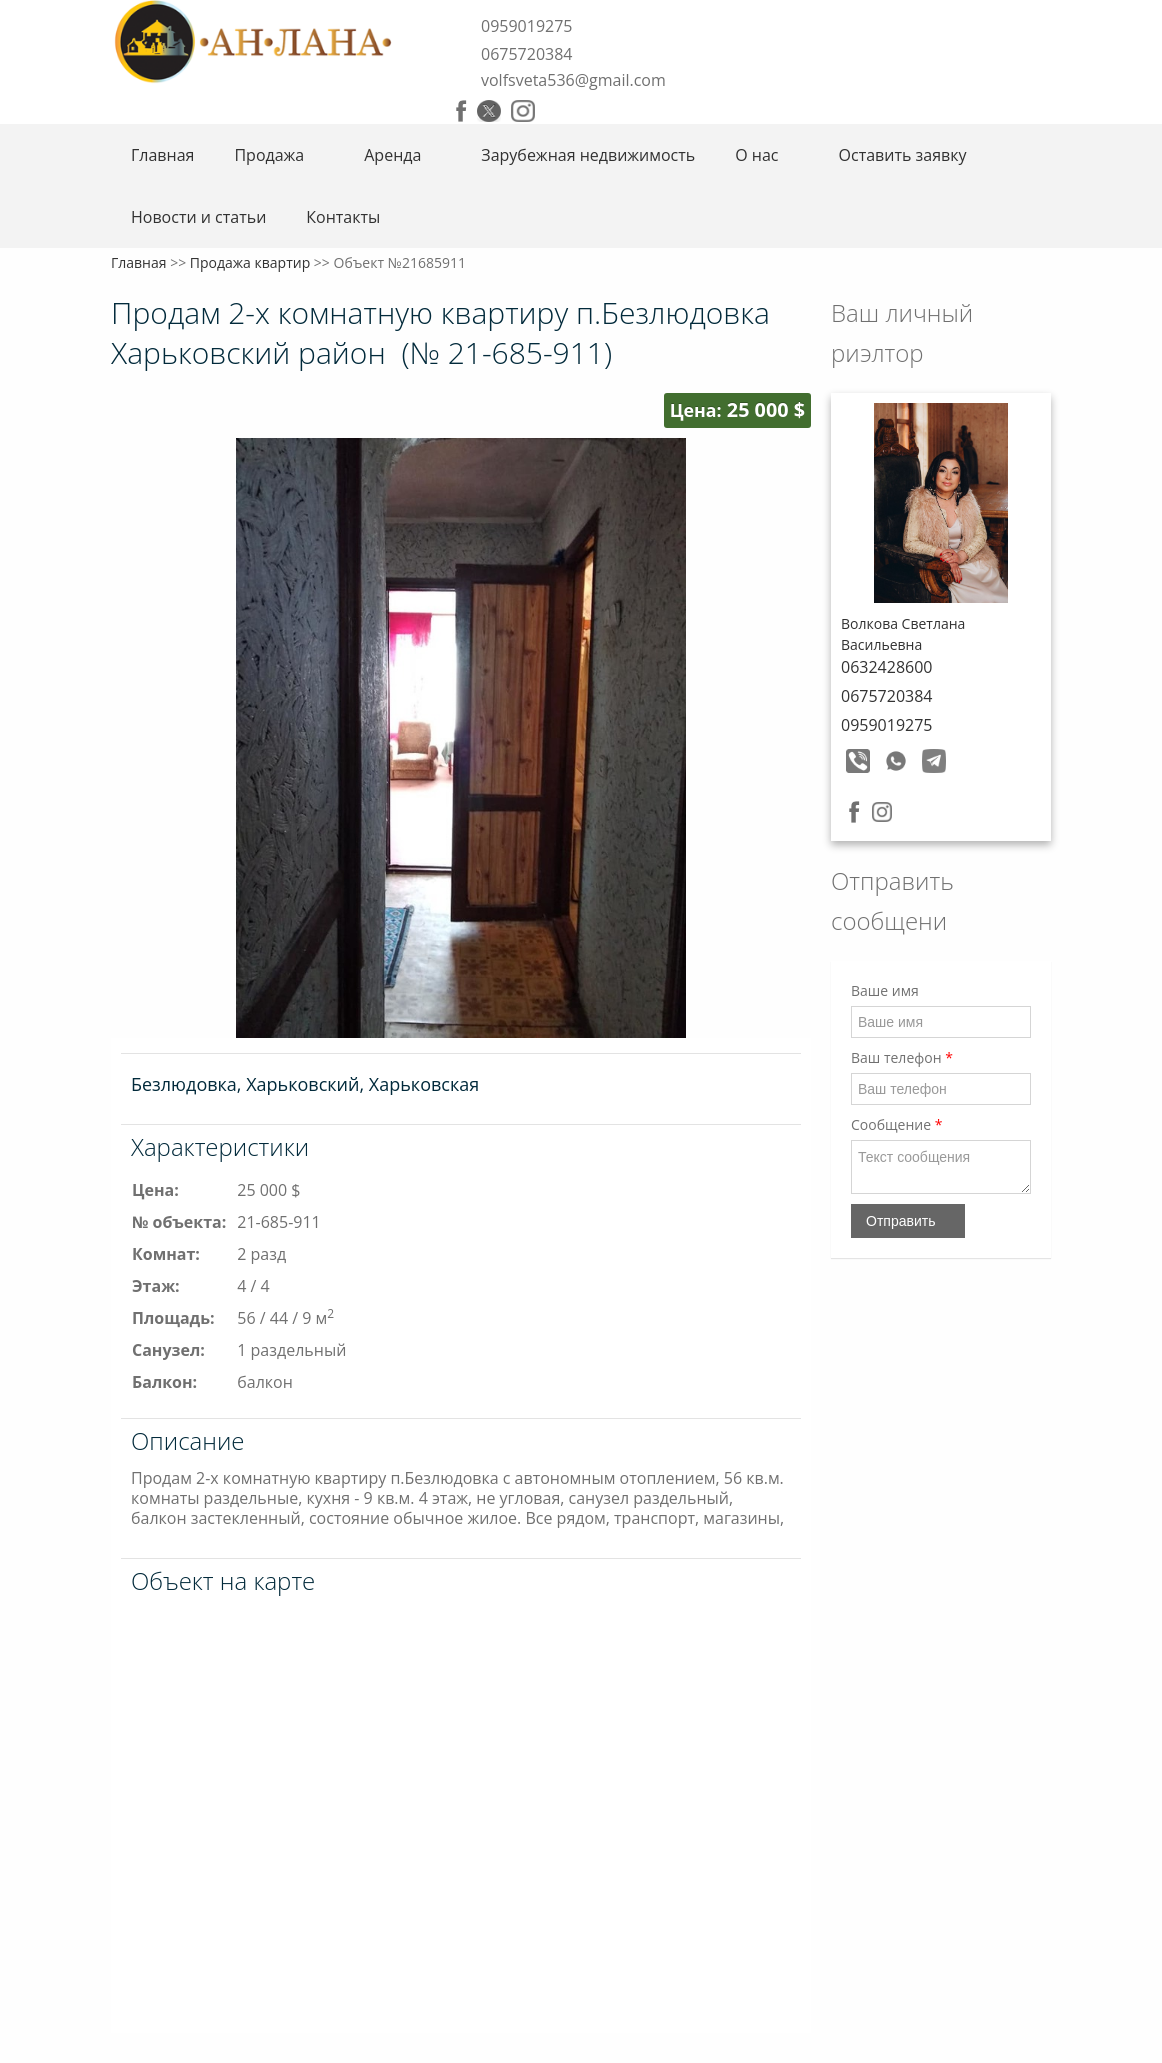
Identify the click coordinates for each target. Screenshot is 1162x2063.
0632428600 (886, 667)
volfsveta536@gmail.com (573, 80)
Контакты (343, 217)
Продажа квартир (250, 262)
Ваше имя (885, 990)
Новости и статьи (198, 217)
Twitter (489, 111)
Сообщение (896, 1124)
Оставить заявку (903, 155)
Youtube (556, 111)
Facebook (461, 111)
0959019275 (526, 26)
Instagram (523, 111)
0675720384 (526, 54)
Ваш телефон (902, 1057)
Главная (162, 155)
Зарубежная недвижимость (588, 155)
